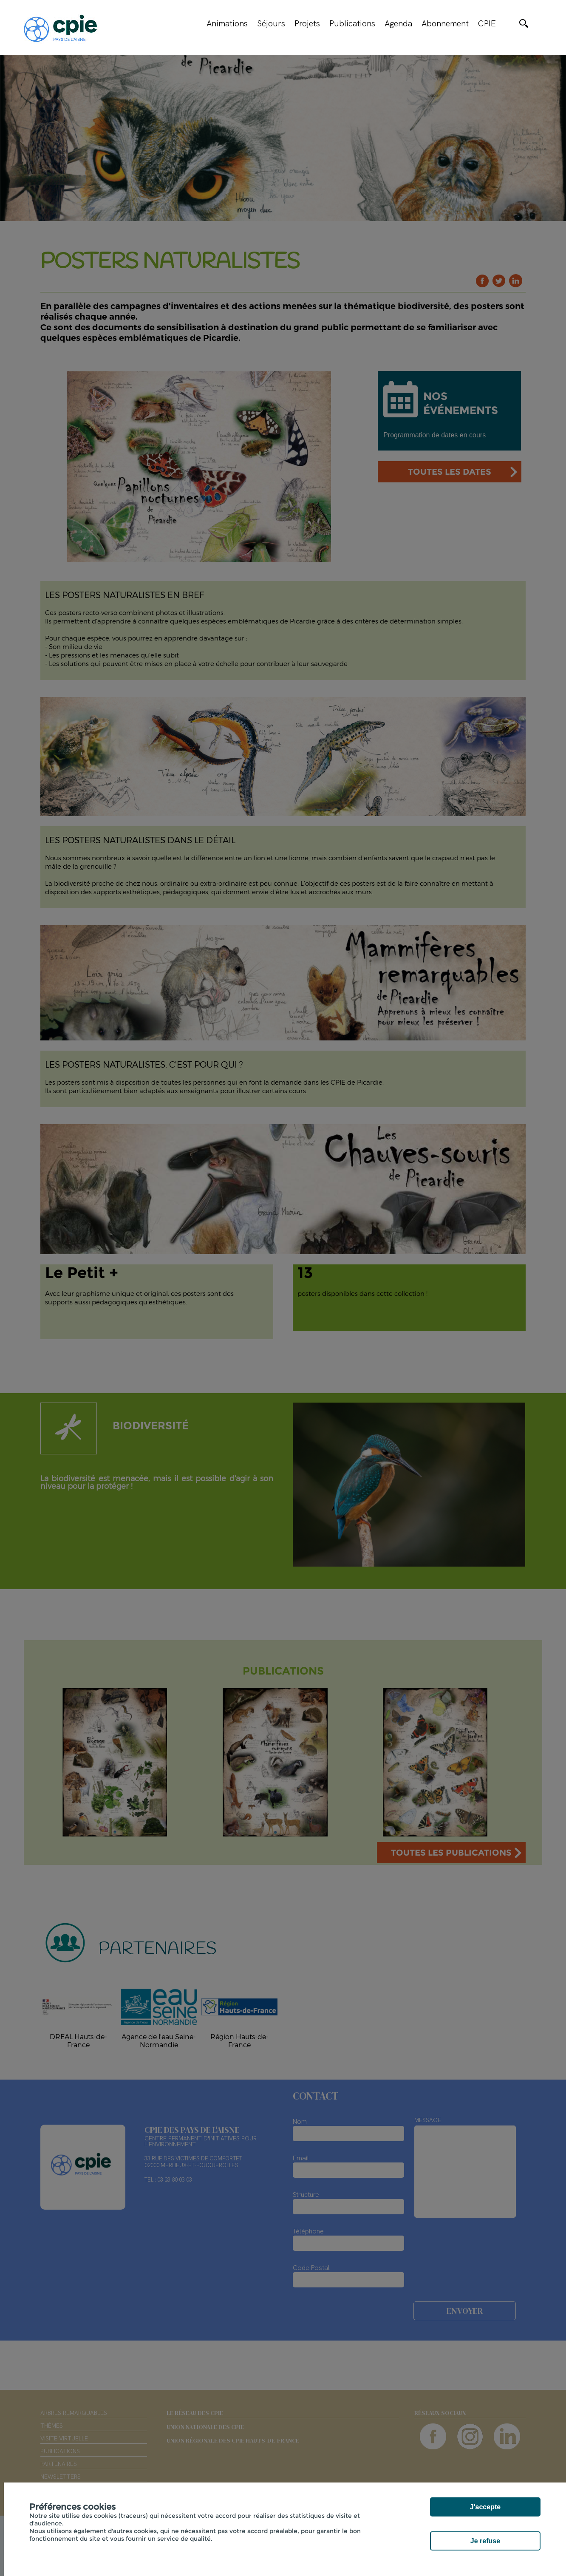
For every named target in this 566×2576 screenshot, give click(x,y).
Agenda (398, 23)
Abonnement (445, 23)
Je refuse (485, 2541)
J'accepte (485, 2507)
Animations (227, 23)
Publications (352, 23)
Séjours (271, 23)
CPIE (487, 23)
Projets (307, 23)
